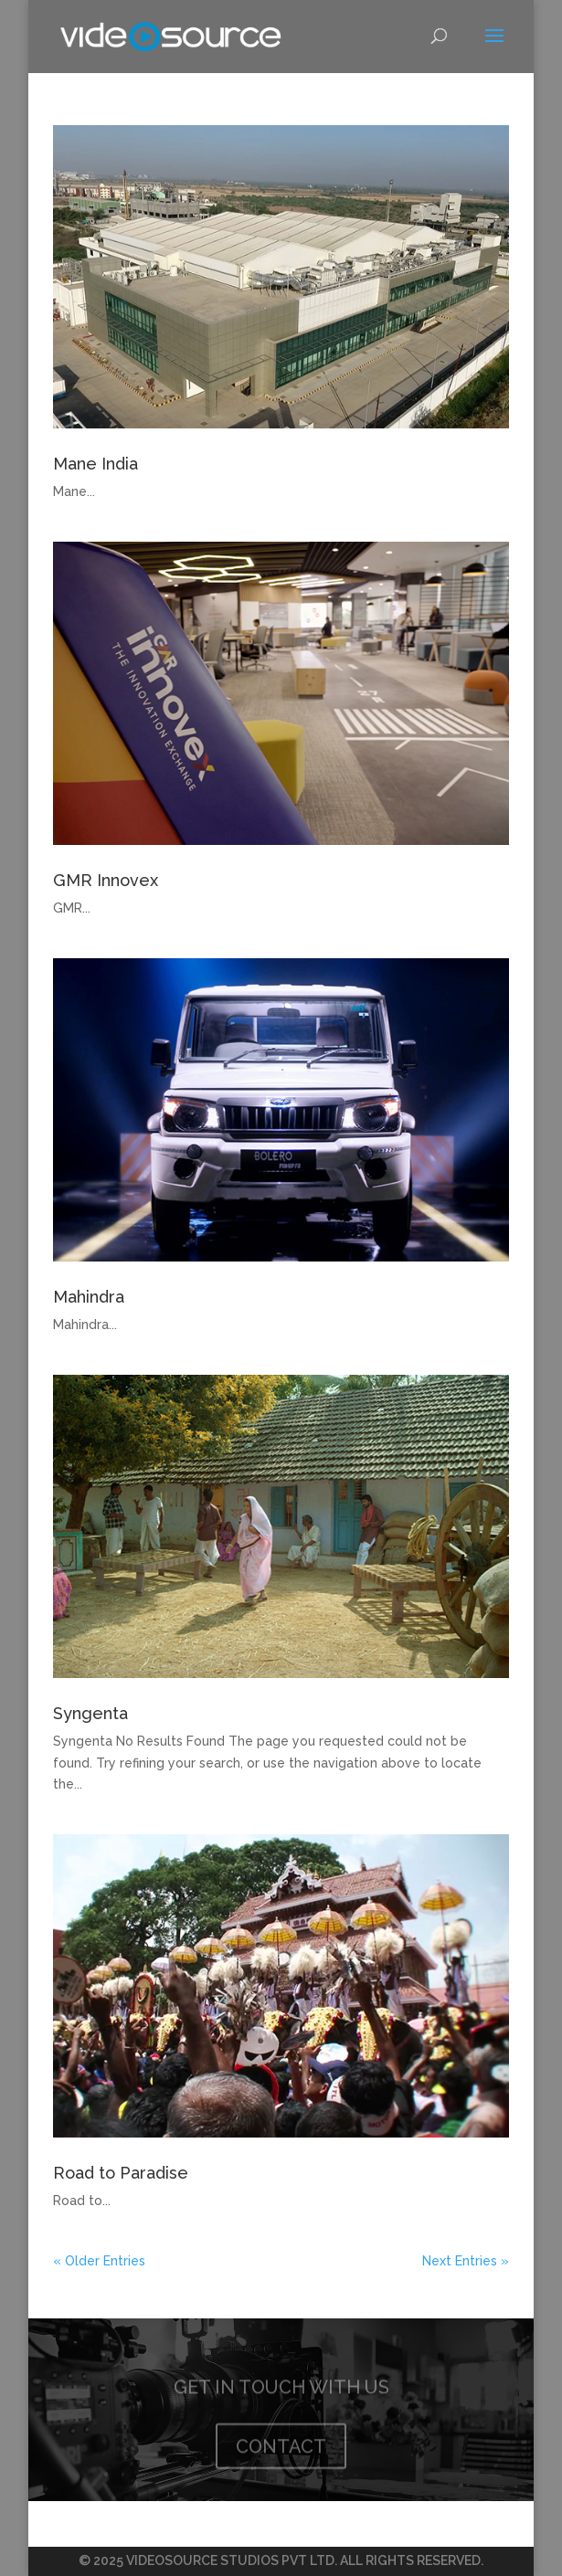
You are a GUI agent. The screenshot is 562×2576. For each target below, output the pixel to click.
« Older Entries (99, 2261)
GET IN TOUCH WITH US (281, 2388)
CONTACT (281, 2447)
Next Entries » (465, 2261)
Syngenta (90, 1713)
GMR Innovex (105, 880)
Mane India (95, 463)
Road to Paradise (120, 2172)
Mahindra (88, 1296)
